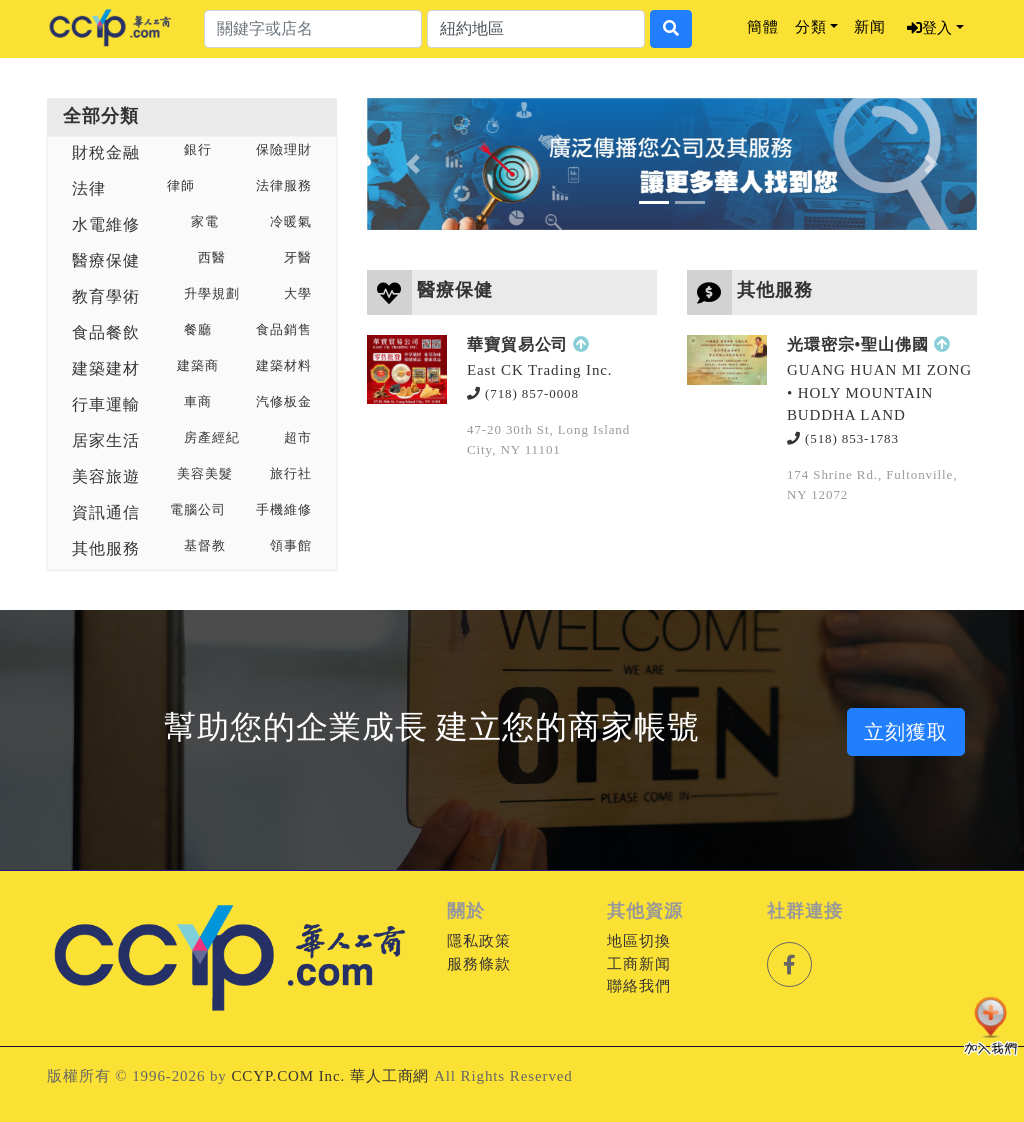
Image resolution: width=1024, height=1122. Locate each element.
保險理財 (284, 150)
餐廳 (198, 330)
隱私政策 (479, 941)
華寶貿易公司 (517, 344)
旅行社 (291, 474)
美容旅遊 (106, 476)
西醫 (212, 258)
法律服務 (284, 186)
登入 (929, 28)
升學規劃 (212, 294)
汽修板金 (284, 402)
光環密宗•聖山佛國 (858, 344)
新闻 (870, 27)
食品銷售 (284, 330)
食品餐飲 (106, 332)
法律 (89, 188)
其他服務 (106, 548)
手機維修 (284, 510)
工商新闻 (639, 964)
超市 (298, 438)
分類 (811, 27)
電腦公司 (198, 510)
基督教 (205, 546)
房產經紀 (212, 438)
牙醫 (298, 258)
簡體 (763, 27)
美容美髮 (205, 474)
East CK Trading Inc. (540, 370)
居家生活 (106, 440)
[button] (412, 164)
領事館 (291, 546)
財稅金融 (106, 152)
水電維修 (106, 224)
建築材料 (284, 366)
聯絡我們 (639, 986)
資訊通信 (106, 512)
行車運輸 (106, 404)
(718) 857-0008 (523, 393)
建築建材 (106, 368)
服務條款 (479, 964)
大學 (298, 294)
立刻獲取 (906, 732)
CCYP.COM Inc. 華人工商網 (330, 1076)
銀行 (198, 150)
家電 (205, 222)
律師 (181, 186)
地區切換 (639, 941)
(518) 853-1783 (843, 438)
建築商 (198, 366)
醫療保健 (106, 260)
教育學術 (106, 296)
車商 (198, 402)
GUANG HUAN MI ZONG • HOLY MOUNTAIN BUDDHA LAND (879, 392)
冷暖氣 (291, 222)
